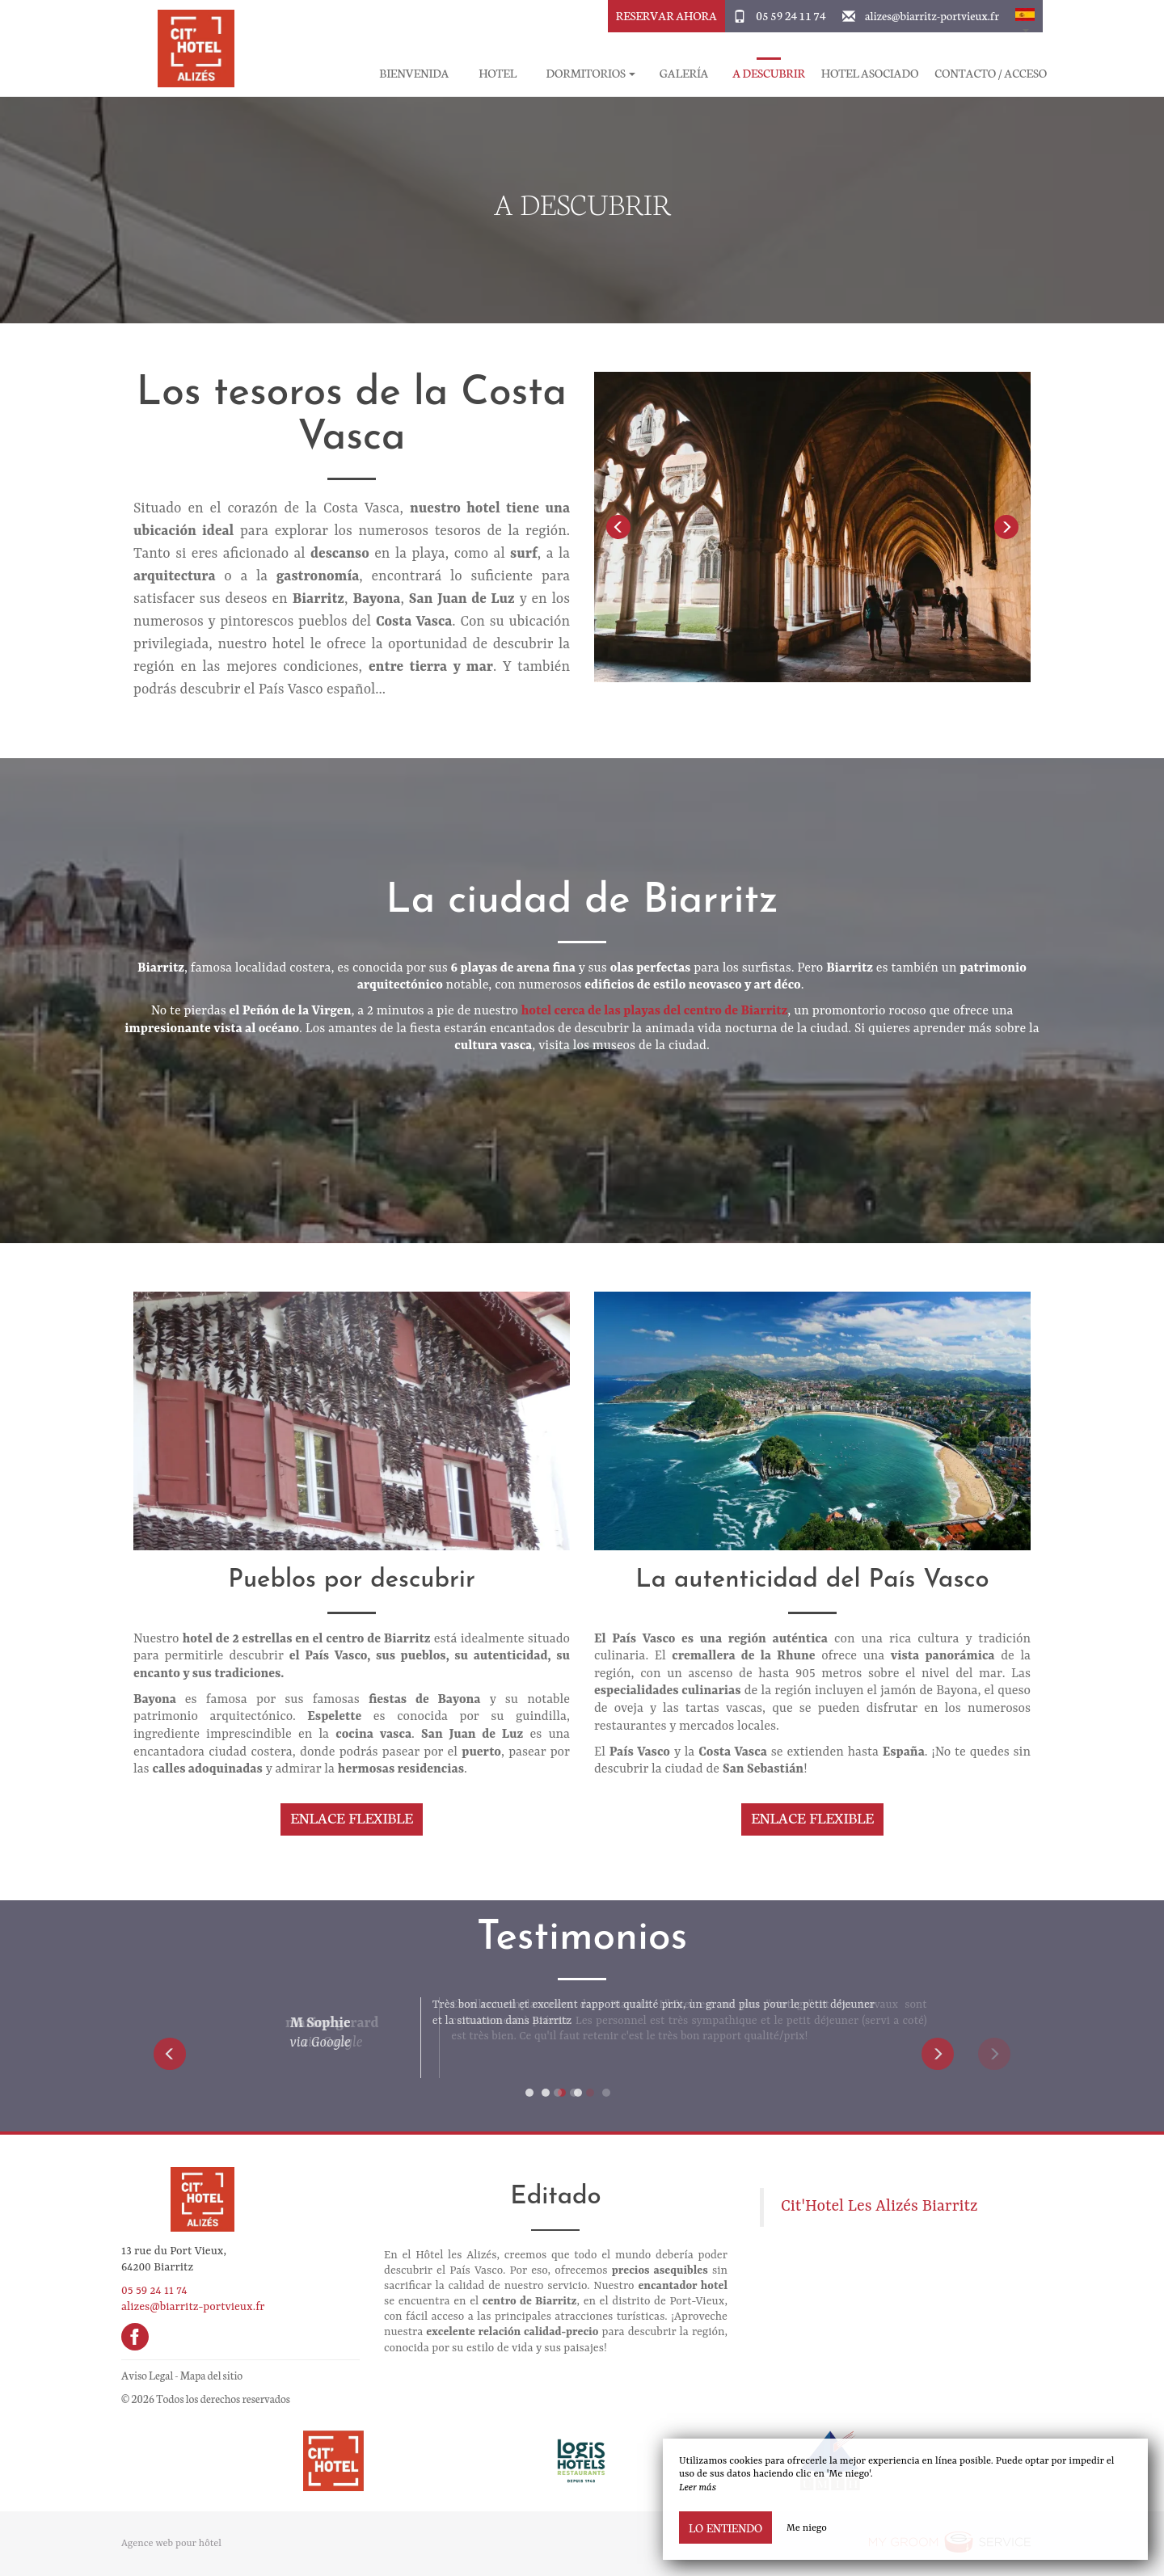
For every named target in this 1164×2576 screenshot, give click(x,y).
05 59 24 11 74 (790, 15)
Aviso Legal (147, 2375)
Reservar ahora (666, 15)
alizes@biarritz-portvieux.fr (932, 15)
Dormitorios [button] (591, 73)
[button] (1025, 16)
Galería (684, 73)
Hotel (498, 73)
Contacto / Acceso (990, 73)
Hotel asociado (869, 73)
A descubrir (768, 73)
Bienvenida (414, 73)
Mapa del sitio (211, 2375)
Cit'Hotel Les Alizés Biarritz (879, 2207)
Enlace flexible (351, 1817)
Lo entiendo (725, 2527)
